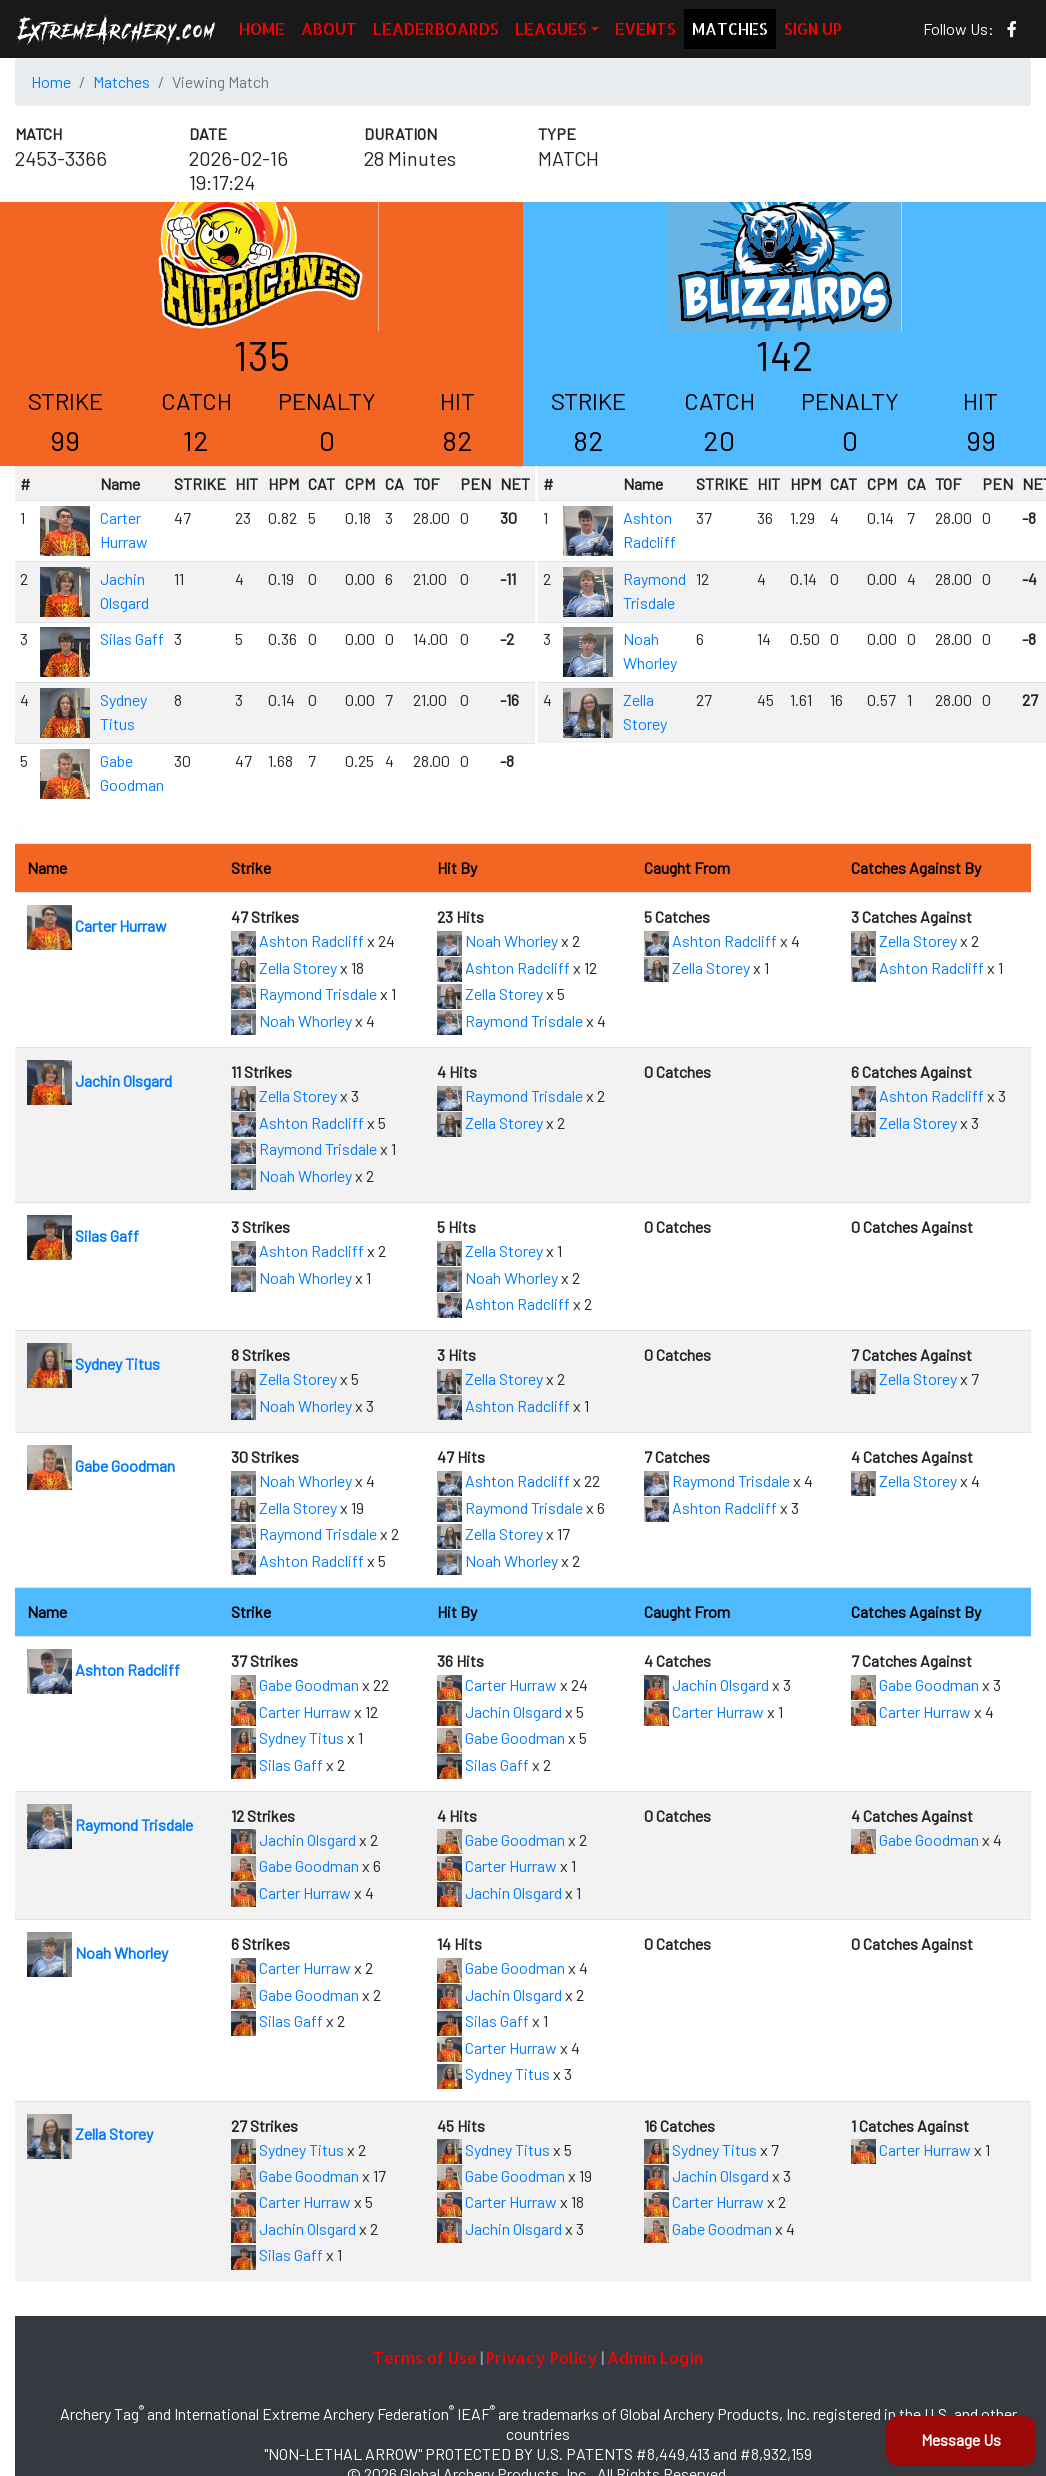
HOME (262, 28)
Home (51, 81)
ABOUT (329, 28)
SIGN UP (813, 28)
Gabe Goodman (101, 1465)
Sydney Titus (93, 1363)
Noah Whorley (291, 1020)
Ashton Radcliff (297, 940)
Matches (121, 81)
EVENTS (645, 28)
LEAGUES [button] (551, 28)
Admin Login (655, 2357)
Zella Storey (284, 967)
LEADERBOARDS (436, 28)
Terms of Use (425, 2357)
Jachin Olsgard (99, 1080)
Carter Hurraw (97, 925)
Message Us (961, 2439)
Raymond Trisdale (304, 993)
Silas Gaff (132, 638)
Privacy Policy (542, 2357)
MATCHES (730, 28)
